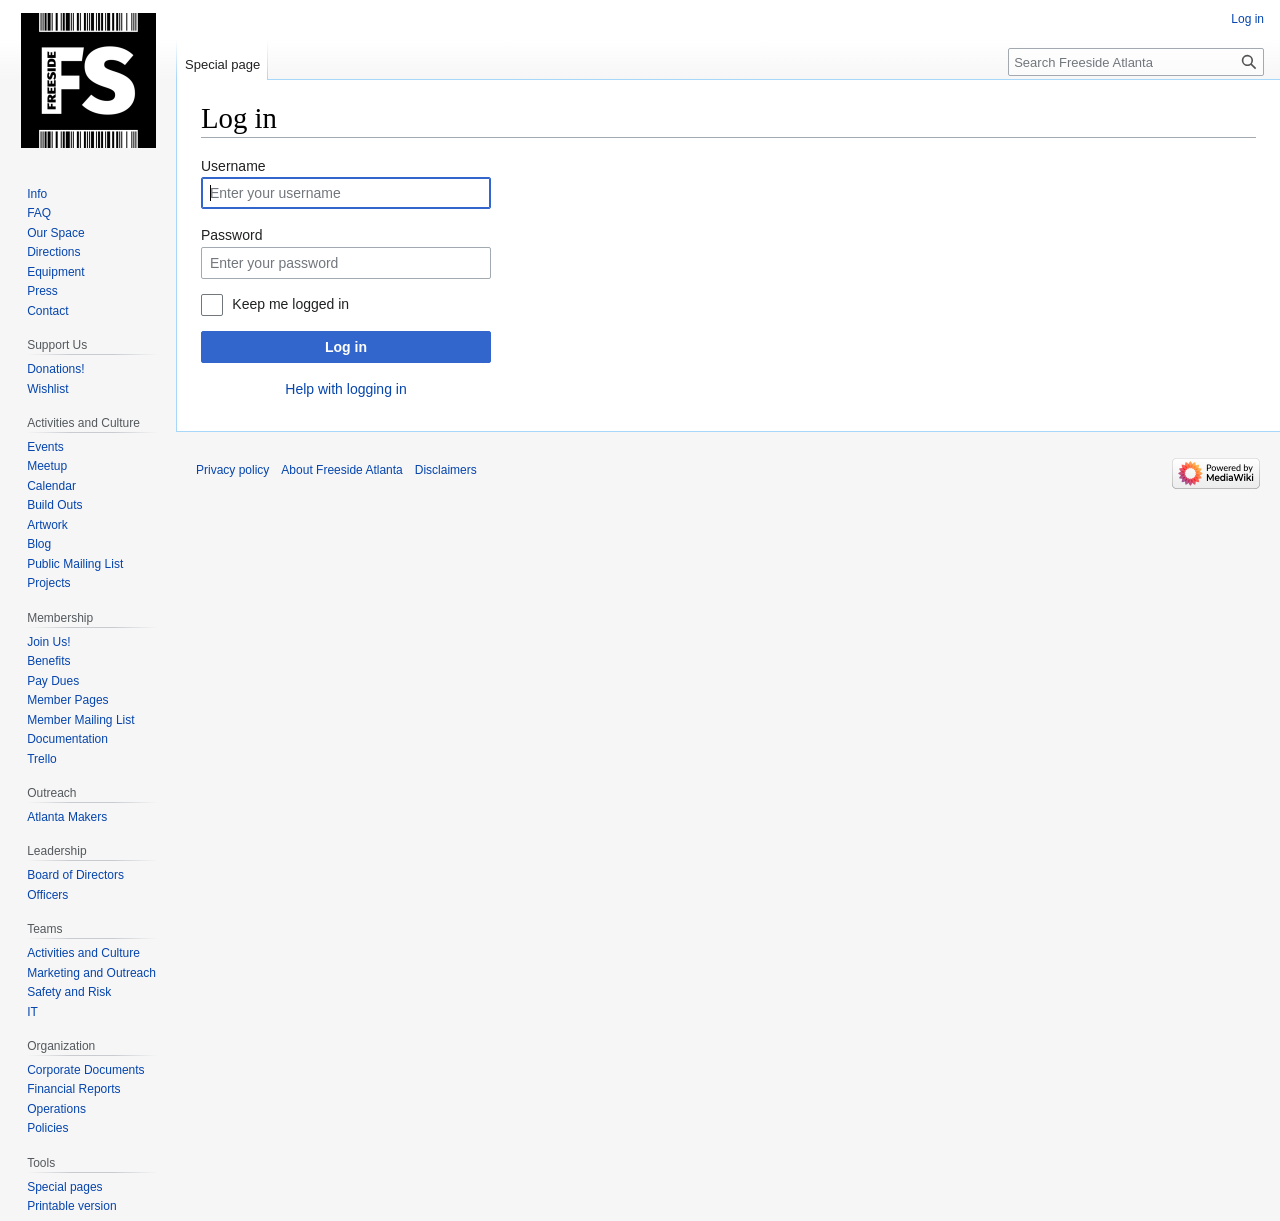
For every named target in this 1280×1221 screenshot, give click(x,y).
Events (45, 447)
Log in (346, 347)
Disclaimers (446, 470)
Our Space (55, 233)
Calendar (51, 486)
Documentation (67, 739)
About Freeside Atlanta (341, 470)
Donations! (55, 369)
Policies (47, 1128)
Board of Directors (75, 875)
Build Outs (54, 505)
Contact (47, 311)
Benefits (48, 661)
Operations (56, 1109)
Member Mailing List (80, 720)
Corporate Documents (85, 1070)
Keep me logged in (290, 304)
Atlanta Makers (67, 817)
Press (42, 291)
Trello (42, 759)
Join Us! (48, 642)
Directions (53, 252)
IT (32, 1012)
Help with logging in (345, 389)
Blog (39, 544)
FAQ (39, 213)
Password (231, 235)
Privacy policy (232, 470)
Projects (48, 583)
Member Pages (67, 700)
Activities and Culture (83, 953)
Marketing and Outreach (91, 973)
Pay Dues (53, 681)
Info (37, 194)
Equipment (55, 272)
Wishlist (47, 389)
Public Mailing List (75, 564)
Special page (222, 64)
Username (233, 166)
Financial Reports (73, 1089)
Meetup (47, 466)
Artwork (47, 525)
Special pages (64, 1187)
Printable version (71, 1206)
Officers (47, 895)
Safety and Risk (69, 992)
